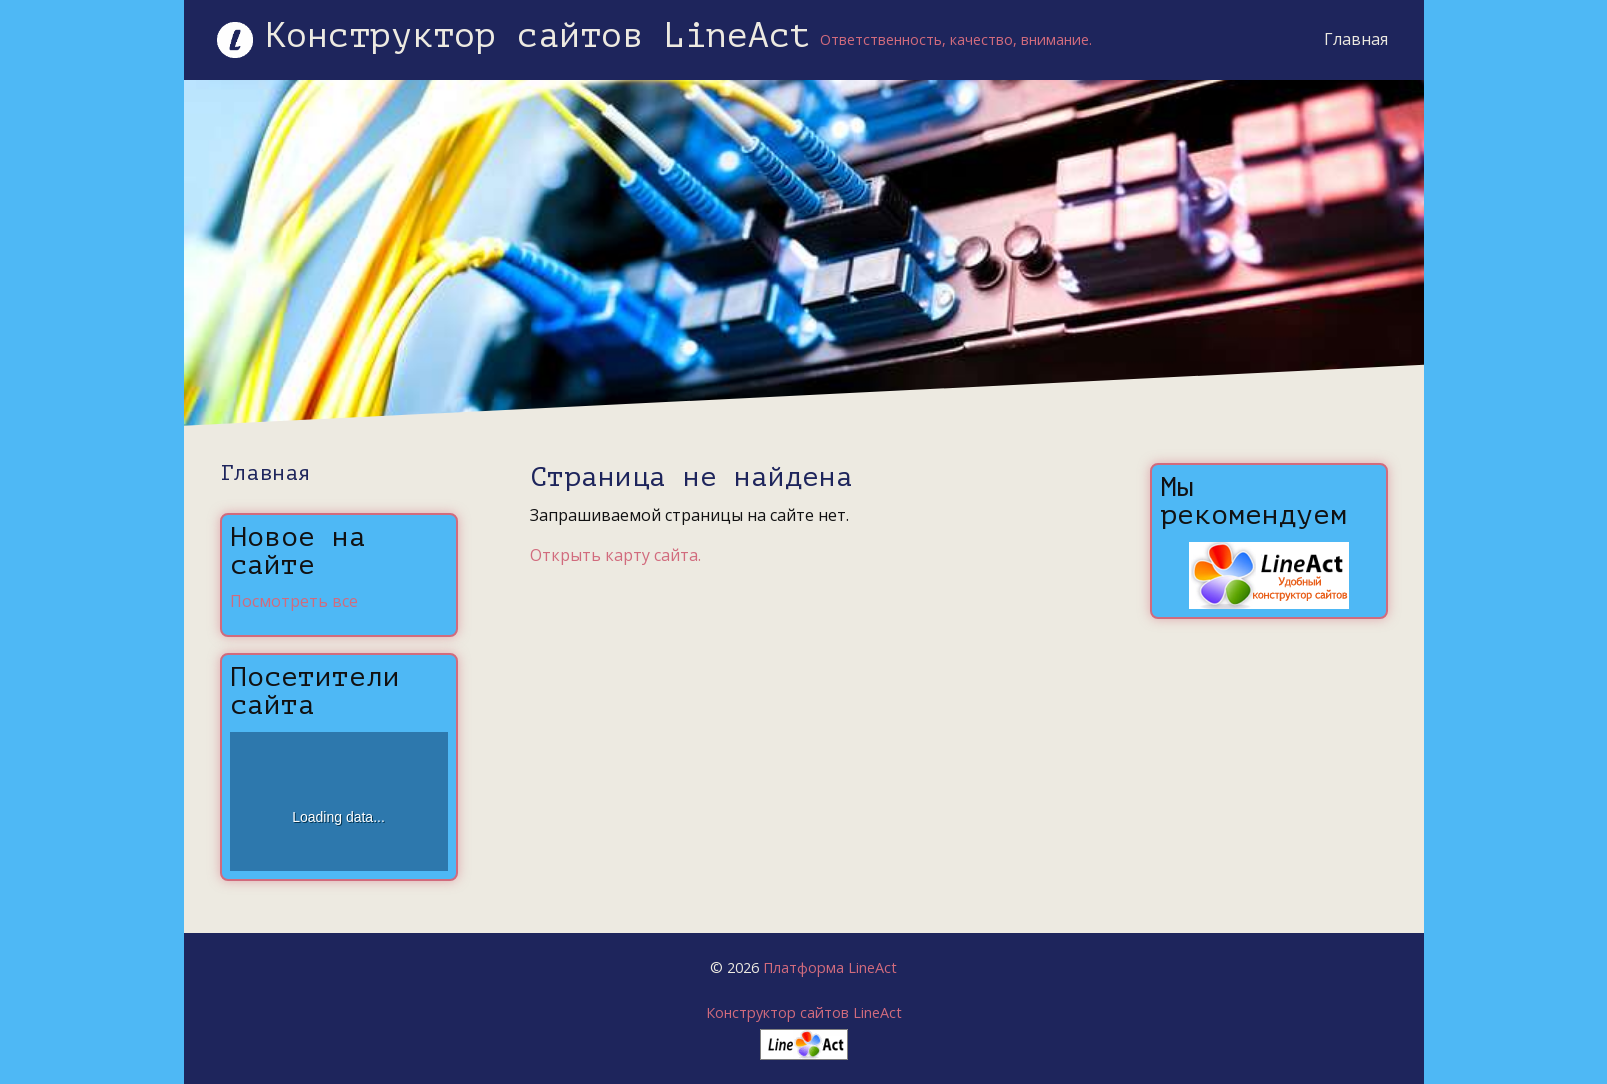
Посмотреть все (294, 601)
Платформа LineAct (830, 967)
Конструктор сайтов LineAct (804, 1012)
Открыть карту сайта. (615, 555)
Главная (1356, 39)
